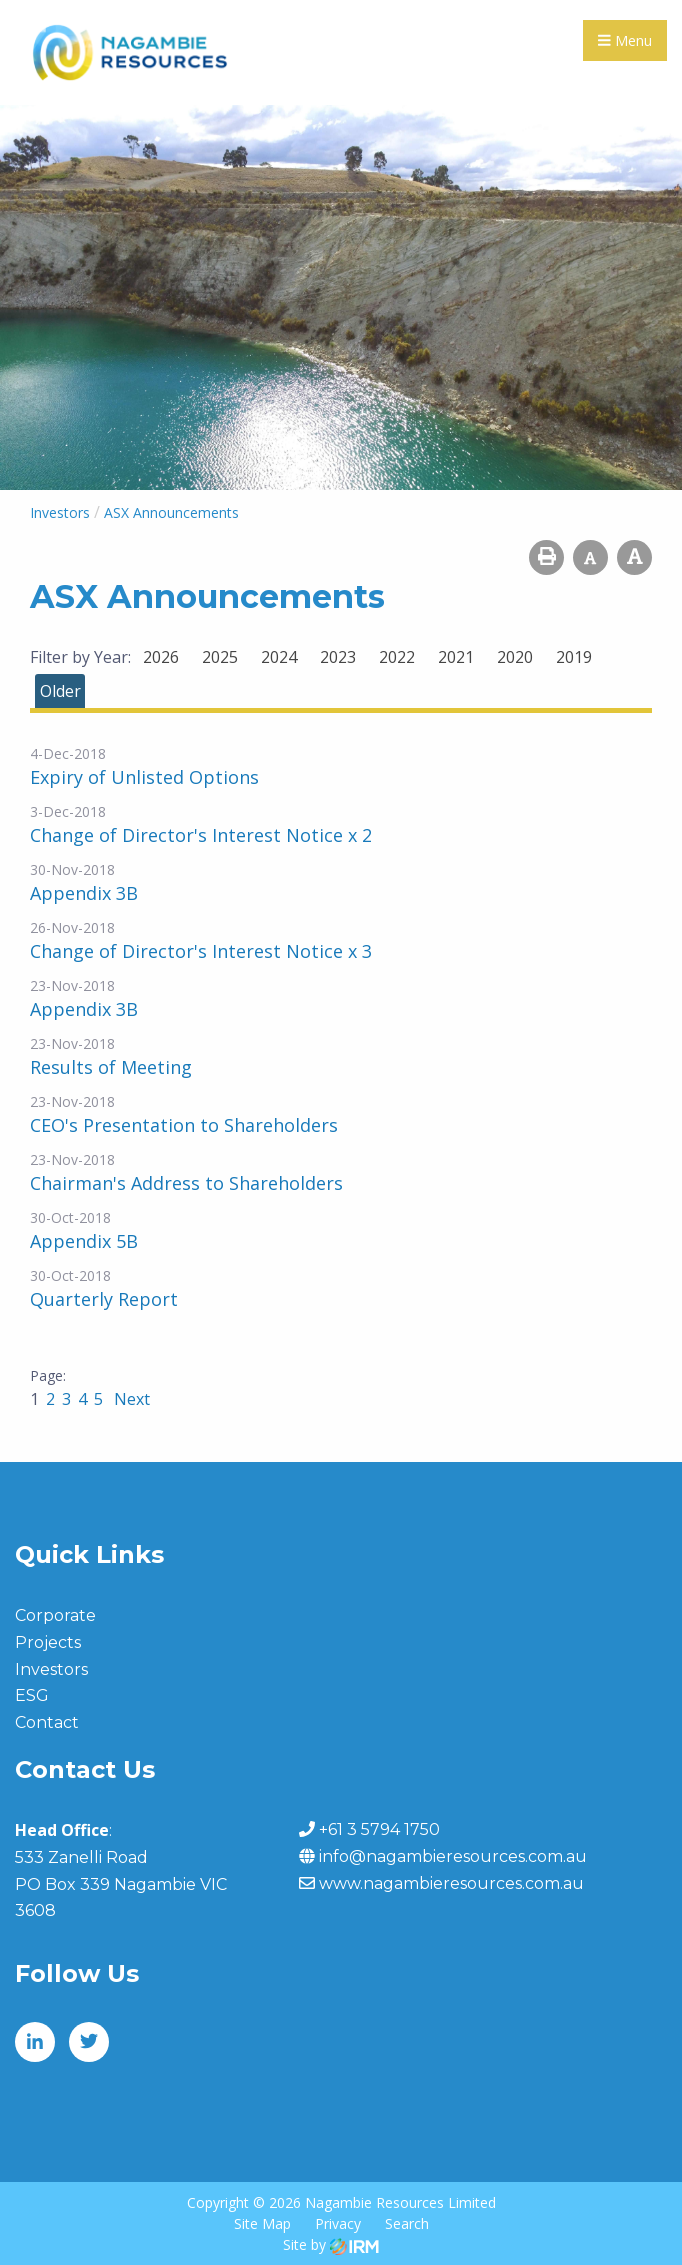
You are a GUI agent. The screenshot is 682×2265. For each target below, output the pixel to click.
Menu (625, 40)
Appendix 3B (84, 893)
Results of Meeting (111, 1067)
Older (60, 691)
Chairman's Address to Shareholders (186, 1183)
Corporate (55, 1615)
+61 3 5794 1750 (379, 1829)
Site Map (262, 2223)
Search (407, 2223)
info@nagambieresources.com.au (453, 1856)
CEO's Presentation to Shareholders (184, 1125)
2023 (338, 657)
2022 (397, 657)
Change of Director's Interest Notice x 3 (201, 951)
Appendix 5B (84, 1241)
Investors (51, 1669)
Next (130, 1399)
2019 (574, 657)
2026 (161, 657)
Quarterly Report (104, 1299)
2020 (515, 657)
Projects (48, 1642)
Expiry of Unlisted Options (144, 777)
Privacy (338, 2223)
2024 (279, 657)
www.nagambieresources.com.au (451, 1883)
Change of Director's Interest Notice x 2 (201, 835)
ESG (32, 1695)
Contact (47, 1722)
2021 (456, 657)
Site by (331, 2244)
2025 (220, 657)
